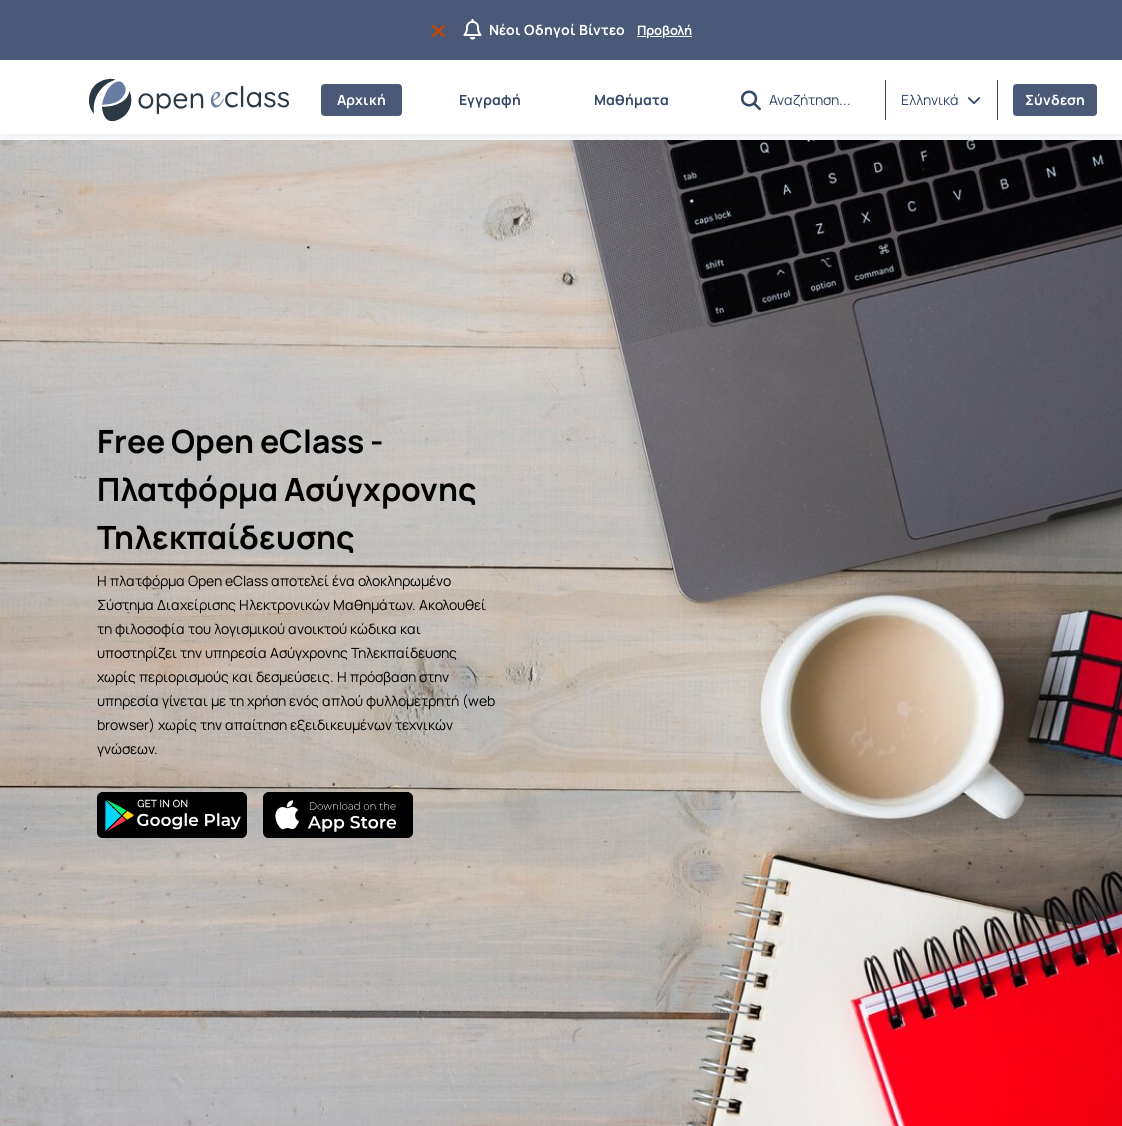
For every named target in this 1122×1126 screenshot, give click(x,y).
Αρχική (361, 99)
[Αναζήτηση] (819, 99)
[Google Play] (172, 815)
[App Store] (338, 815)
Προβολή (664, 30)
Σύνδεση (1055, 99)
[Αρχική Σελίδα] (189, 100)
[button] (751, 100)
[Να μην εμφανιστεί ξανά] (442, 30)
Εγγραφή (490, 99)
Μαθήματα (631, 99)
